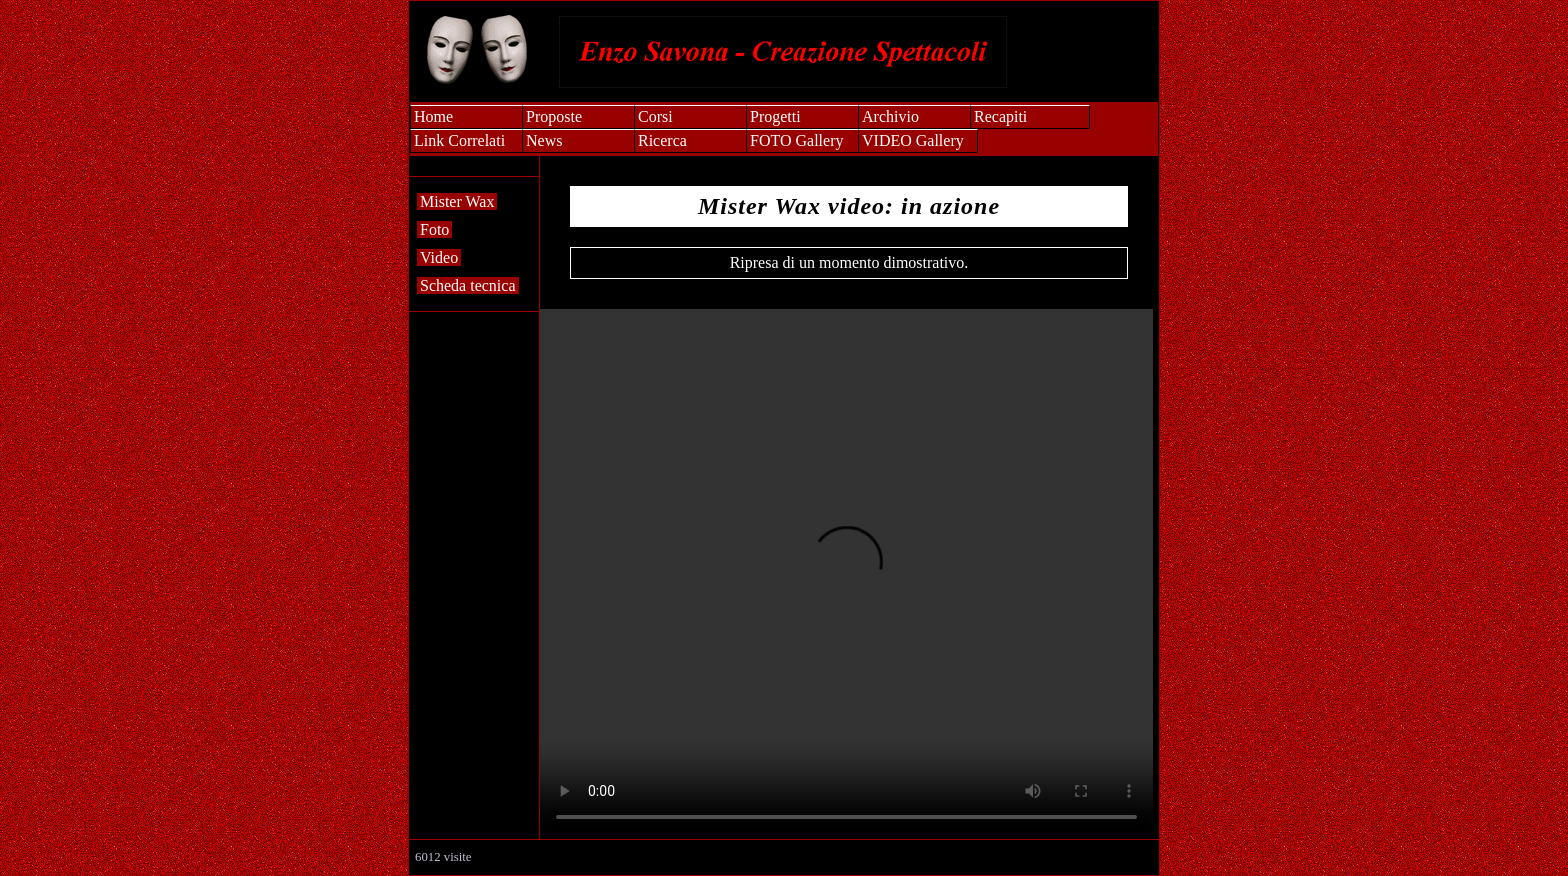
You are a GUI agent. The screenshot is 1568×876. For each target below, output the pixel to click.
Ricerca (662, 140)
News (544, 140)
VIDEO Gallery (913, 140)
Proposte (554, 116)
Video (439, 257)
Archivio (890, 116)
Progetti (775, 116)
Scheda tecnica (468, 285)
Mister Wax (457, 201)
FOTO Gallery (796, 140)
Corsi (655, 116)
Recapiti (1000, 116)
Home (433, 116)
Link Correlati (459, 140)
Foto (434, 229)
